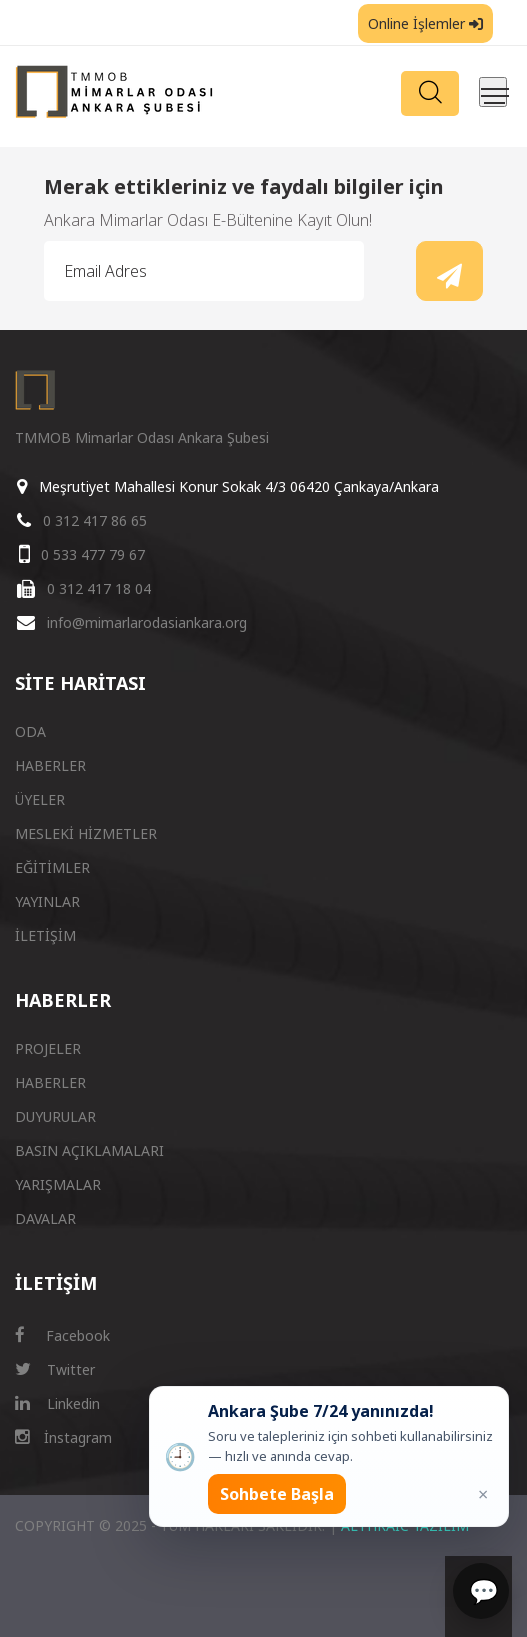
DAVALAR (45, 1218)
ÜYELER (40, 799)
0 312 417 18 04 (99, 588)
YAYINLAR (47, 901)
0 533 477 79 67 (93, 554)
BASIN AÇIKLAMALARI (89, 1150)
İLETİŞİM (45, 935)
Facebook (62, 1335)
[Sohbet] (481, 1591)
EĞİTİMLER (52, 867)
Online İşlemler (425, 23)
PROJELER (48, 1048)
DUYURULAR (55, 1116)
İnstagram (63, 1437)
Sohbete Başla (277, 1494)
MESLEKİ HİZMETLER (86, 833)
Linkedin (57, 1403)
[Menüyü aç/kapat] (493, 92)
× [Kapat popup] (483, 1494)
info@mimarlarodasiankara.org (147, 622)
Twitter (55, 1369)
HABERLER (50, 765)
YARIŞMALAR (58, 1184)
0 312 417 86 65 (95, 520)
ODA (30, 731)
